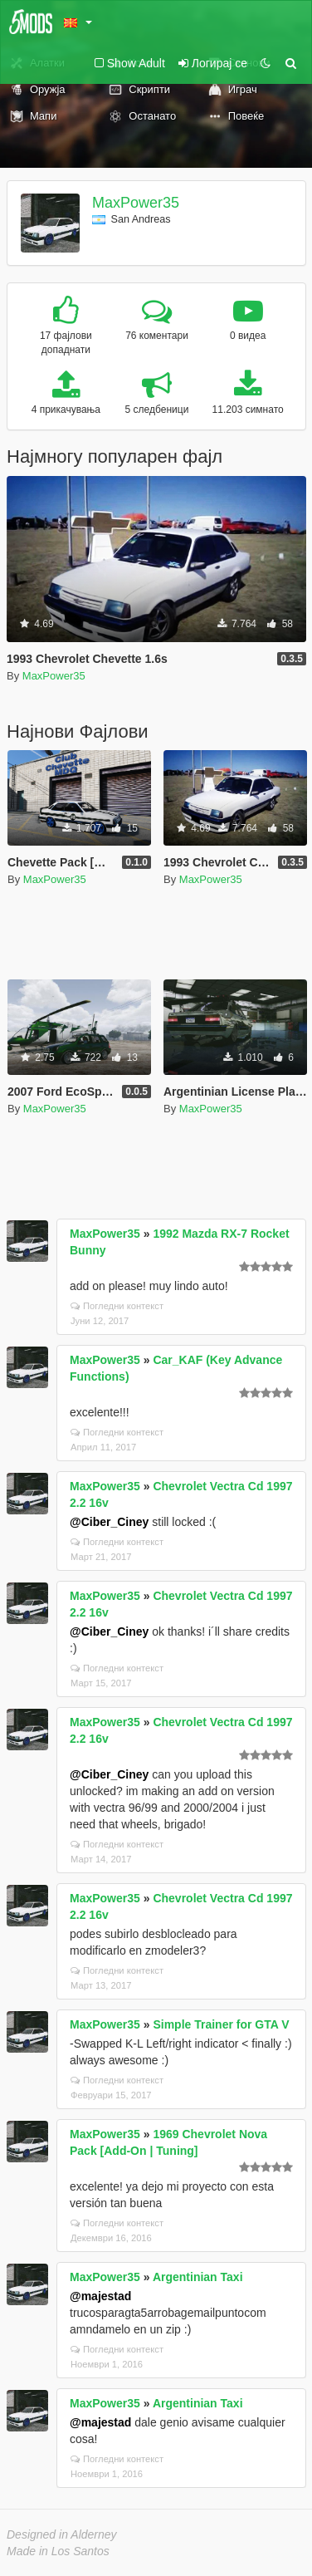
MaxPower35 (135, 202)
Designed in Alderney (62, 2534)
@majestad (100, 2296)
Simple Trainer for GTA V (221, 2024)
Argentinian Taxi (198, 2277)
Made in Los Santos (58, 2551)
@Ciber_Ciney (109, 1521)
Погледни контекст (117, 1306)
